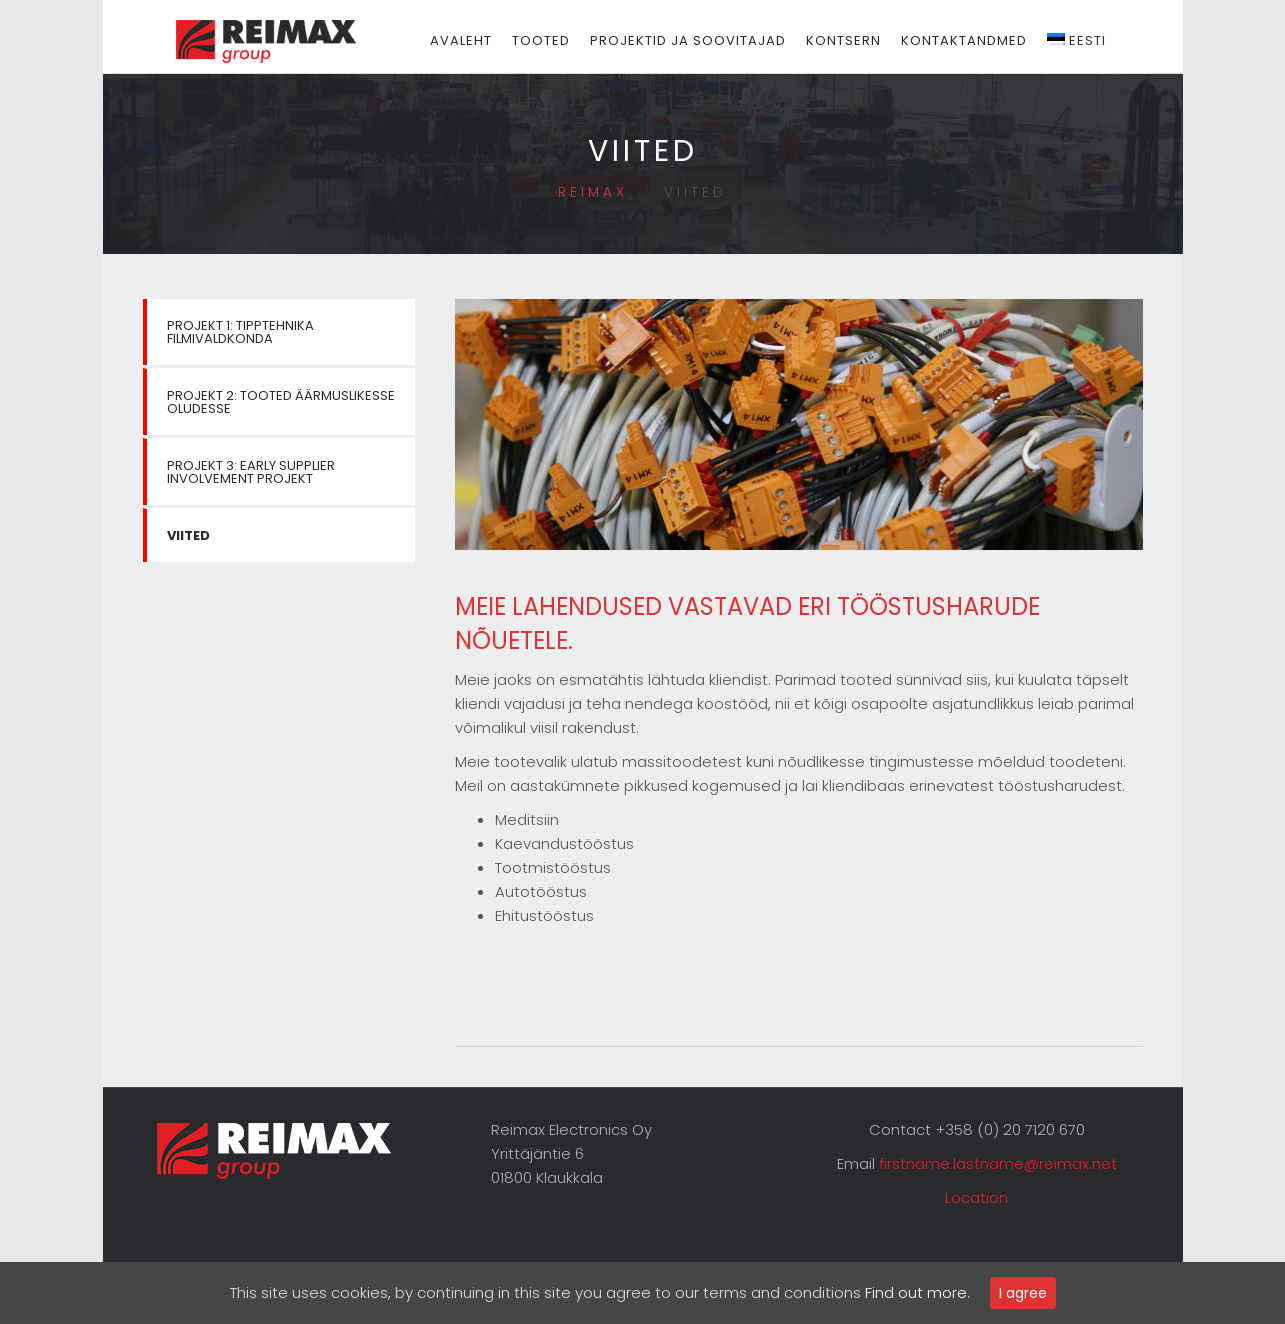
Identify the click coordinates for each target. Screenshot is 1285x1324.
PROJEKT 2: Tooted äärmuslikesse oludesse (281, 402)
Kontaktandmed (985, 40)
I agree (1023, 1293)
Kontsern (864, 40)
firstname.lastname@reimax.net (998, 1163)
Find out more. (917, 1292)
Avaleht (482, 40)
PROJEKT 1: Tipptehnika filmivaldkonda (240, 332)
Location (976, 1197)
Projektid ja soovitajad (709, 40)
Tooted (562, 40)
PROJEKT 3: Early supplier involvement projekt (251, 472)
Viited (188, 535)
